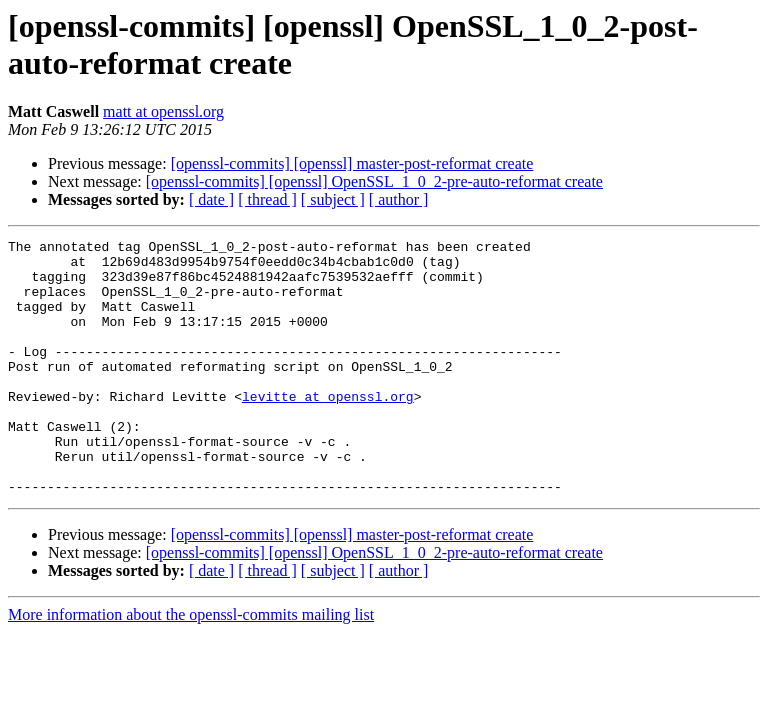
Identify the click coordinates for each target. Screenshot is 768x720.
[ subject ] (333, 199)
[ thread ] (267, 199)
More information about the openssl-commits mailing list (191, 665)
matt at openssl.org (163, 111)
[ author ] (399, 199)
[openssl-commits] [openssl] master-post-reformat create (352, 163)
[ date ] (211, 199)
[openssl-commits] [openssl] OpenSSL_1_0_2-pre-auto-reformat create (374, 181)
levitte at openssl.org (328, 429)
